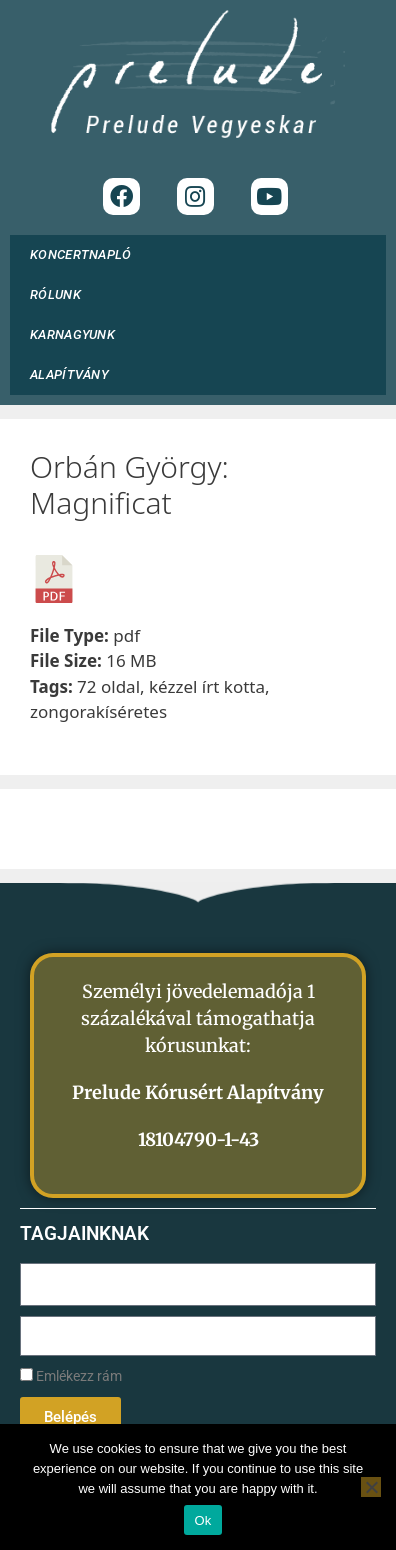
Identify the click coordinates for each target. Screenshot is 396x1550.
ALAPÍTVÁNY (74, 375)
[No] (371, 1487)
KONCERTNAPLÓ (81, 254)
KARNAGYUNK (77, 335)
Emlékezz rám (71, 1376)
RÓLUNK (60, 295)
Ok (202, 1520)
